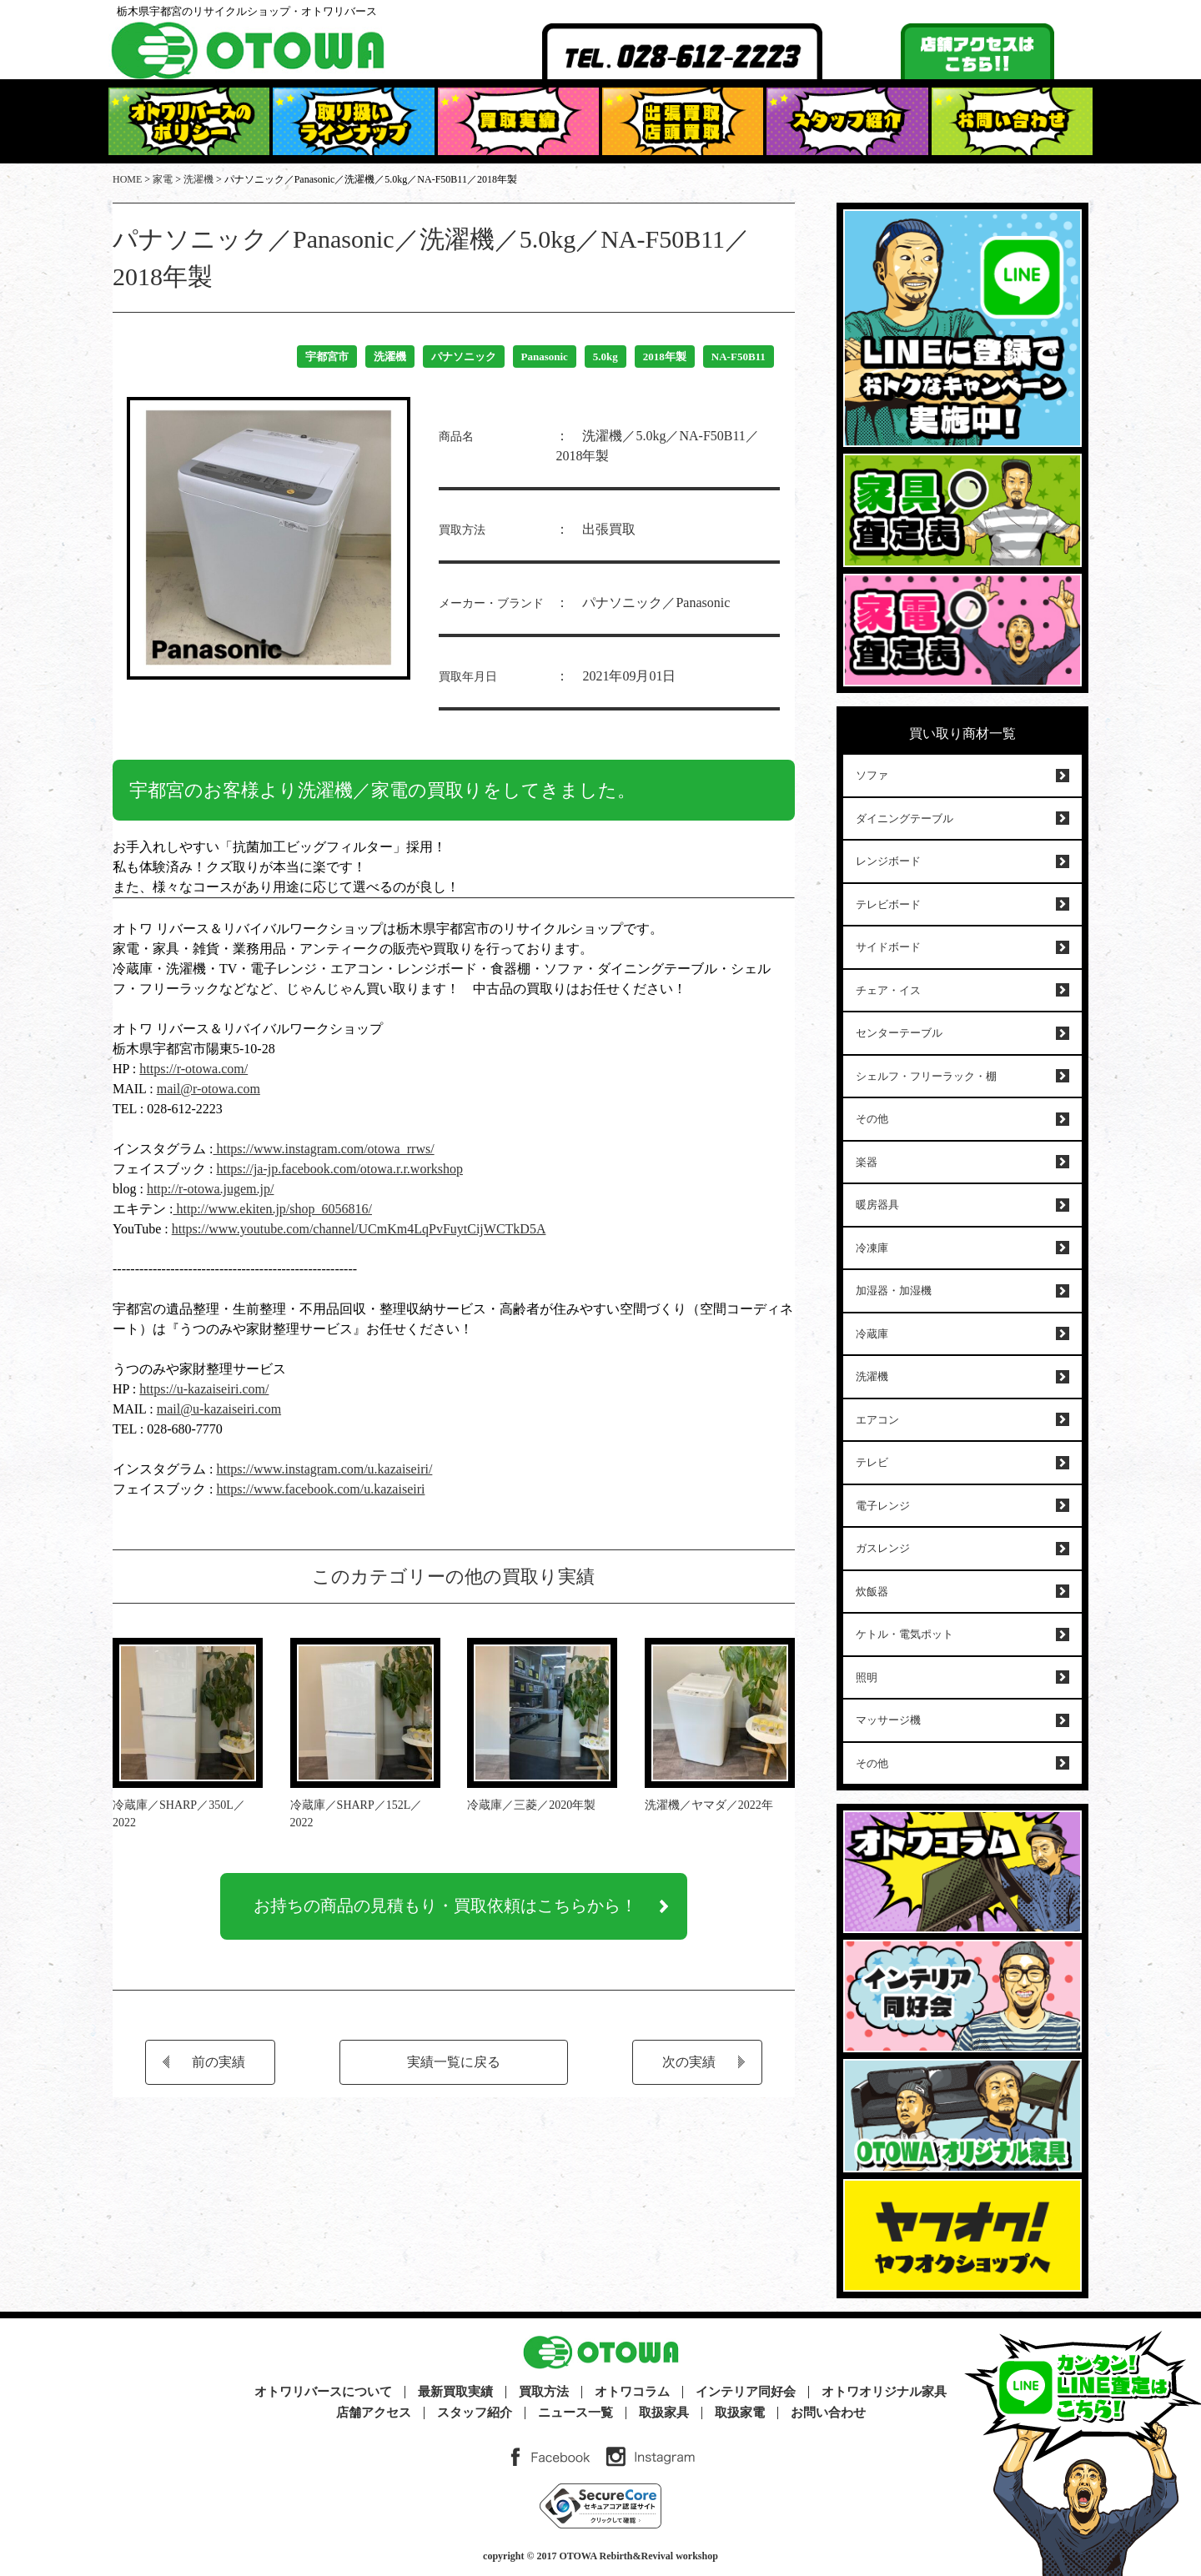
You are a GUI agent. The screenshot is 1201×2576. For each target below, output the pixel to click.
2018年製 (664, 356)
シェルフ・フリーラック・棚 (926, 1076)
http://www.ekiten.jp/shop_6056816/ (272, 1209)
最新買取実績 (455, 2392)
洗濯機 (390, 356)
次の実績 (689, 2065)
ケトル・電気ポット (904, 1634)
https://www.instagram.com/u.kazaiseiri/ (324, 1469)
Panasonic (544, 356)
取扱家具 (664, 2413)
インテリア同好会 (746, 2392)
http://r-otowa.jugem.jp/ (210, 1189)
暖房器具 (877, 1204)
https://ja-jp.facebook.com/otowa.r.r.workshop (339, 1169)
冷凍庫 (872, 1248)
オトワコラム (632, 2392)
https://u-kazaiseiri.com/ (204, 1389)
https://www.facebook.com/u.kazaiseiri (320, 1489)
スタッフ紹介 (474, 2413)
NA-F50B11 (738, 356)
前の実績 (218, 2065)
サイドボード (888, 947)
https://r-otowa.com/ (193, 1069)
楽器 (866, 1162)
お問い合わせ (828, 2413)
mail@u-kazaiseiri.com (219, 1409)
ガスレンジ (883, 1548)
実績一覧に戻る (453, 2065)
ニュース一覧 (575, 2413)
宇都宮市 (327, 356)
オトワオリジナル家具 (884, 2392)
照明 (866, 1677)
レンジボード (888, 861)
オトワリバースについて (323, 2392)
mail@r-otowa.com (208, 1089)
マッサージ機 (888, 1720)
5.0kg (605, 356)
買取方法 (544, 2392)
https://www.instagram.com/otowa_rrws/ (323, 1149)
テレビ (872, 1462)
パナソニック (463, 356)
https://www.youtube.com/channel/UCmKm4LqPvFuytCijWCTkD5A (359, 1229)
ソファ (872, 775)
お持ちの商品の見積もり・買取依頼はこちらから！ (445, 1908)
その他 (872, 1118)
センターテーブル (899, 1033)
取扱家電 (740, 2413)
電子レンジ (883, 1505)
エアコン (877, 1420)
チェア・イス (888, 990)
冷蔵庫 (872, 1334)
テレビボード (888, 904)
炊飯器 (872, 1591)
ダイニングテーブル (904, 818)
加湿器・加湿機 (894, 1290)
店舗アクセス (373, 2413)
